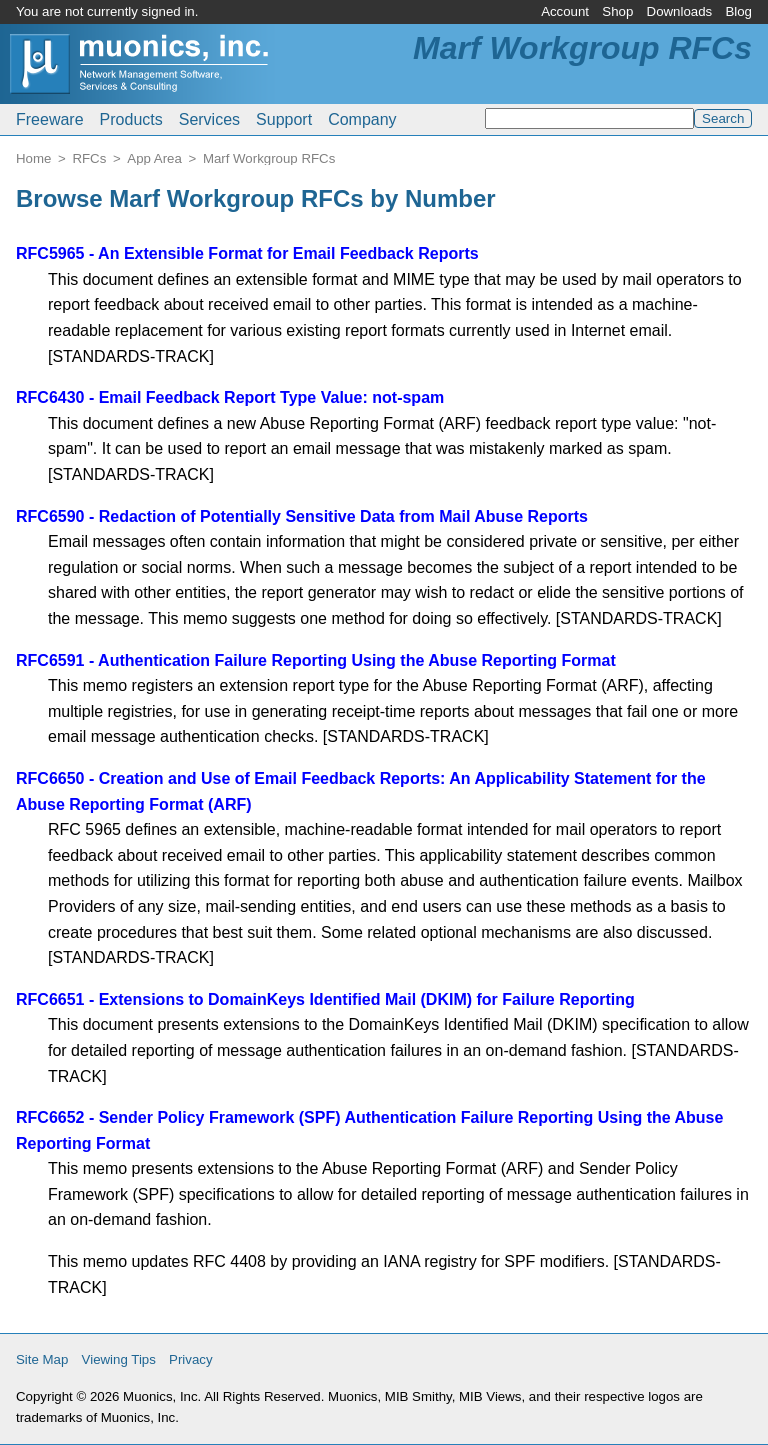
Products (131, 119)
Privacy (191, 1359)
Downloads (680, 11)
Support (284, 119)
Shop (617, 11)
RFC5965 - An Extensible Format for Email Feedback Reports (247, 253)
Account (565, 11)
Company (362, 119)
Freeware (50, 119)
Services (209, 119)
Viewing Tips (119, 1359)
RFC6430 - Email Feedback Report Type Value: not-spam (230, 397)
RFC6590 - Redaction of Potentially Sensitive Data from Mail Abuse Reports (302, 516)
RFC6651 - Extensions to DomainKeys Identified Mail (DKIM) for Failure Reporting (325, 999)
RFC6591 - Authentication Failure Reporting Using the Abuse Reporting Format (316, 660)
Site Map (42, 1359)
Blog (738, 11)
